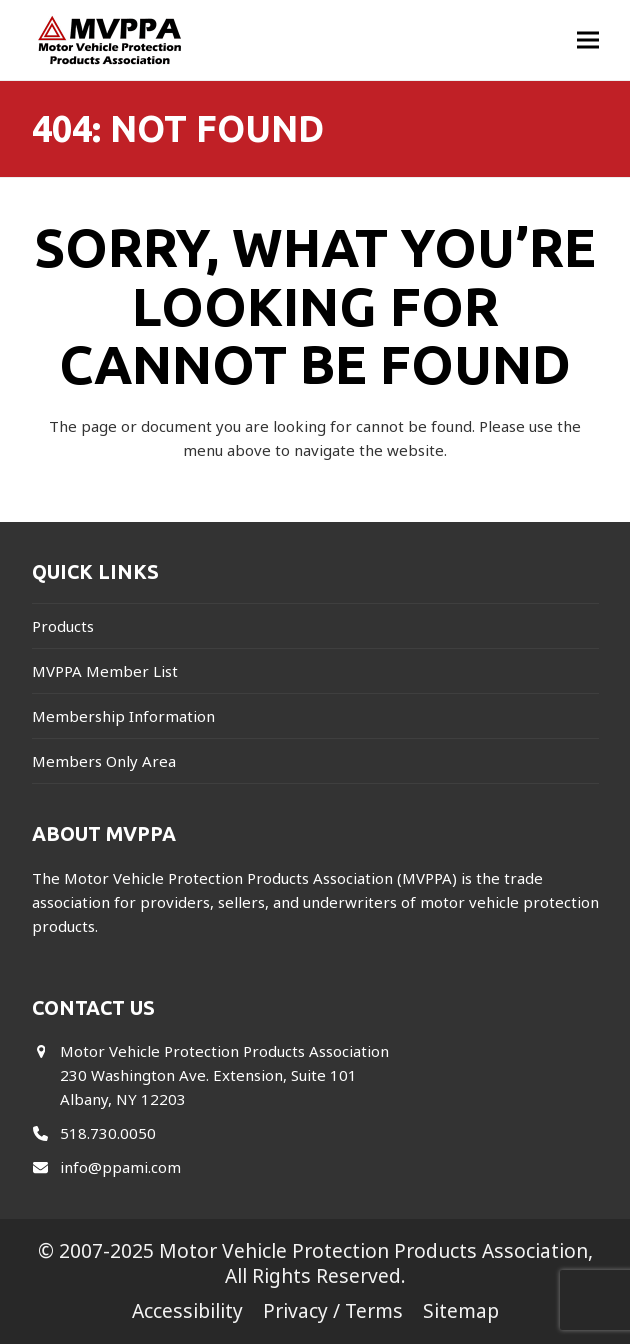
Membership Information (123, 716)
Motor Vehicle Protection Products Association (373, 1250)
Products (63, 626)
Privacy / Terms (333, 1310)
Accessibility (187, 1310)
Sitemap (461, 1310)
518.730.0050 (108, 1133)
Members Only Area (104, 761)
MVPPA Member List (105, 671)
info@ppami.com (120, 1167)
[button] (588, 40)
